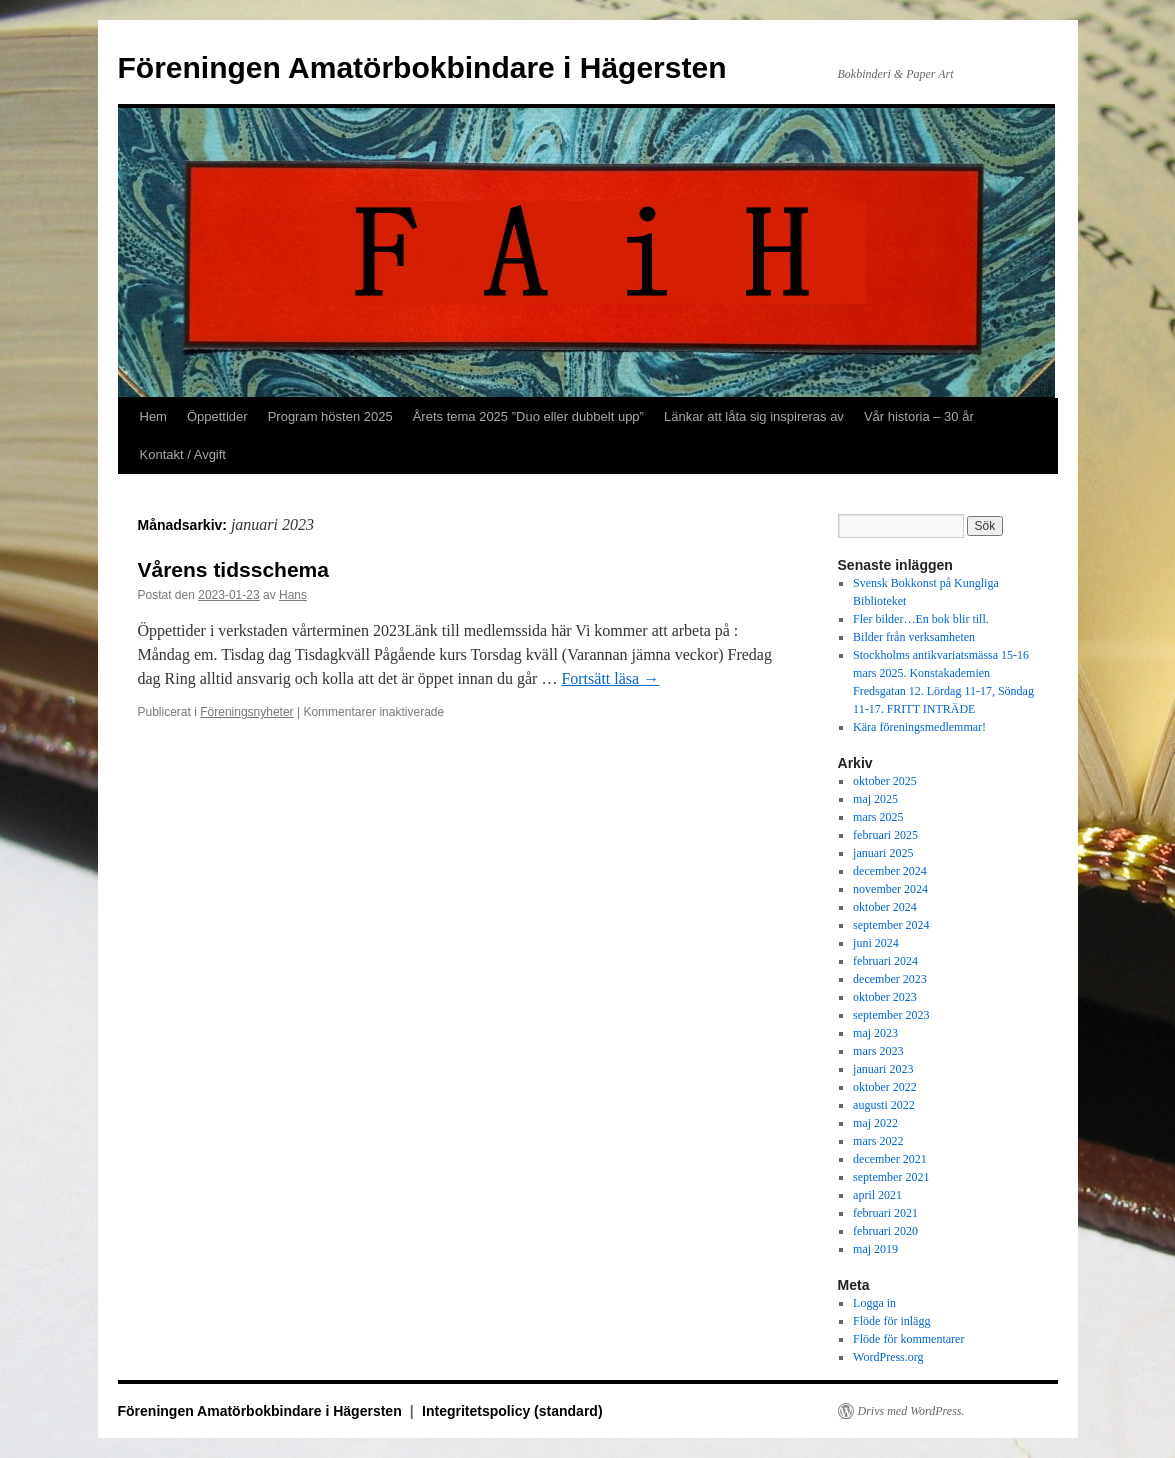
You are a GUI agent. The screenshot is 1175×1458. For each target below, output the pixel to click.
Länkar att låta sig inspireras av (754, 416)
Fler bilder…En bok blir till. (921, 619)
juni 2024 (876, 943)
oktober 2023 (885, 997)
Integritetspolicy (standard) (512, 1411)
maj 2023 (875, 1033)
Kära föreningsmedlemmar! (919, 727)
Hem (153, 416)
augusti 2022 (884, 1105)
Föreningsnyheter (246, 712)
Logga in (874, 1303)
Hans (293, 595)
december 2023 (890, 979)
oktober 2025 (885, 781)
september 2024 (891, 925)
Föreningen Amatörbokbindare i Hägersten (422, 67)
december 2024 (890, 871)
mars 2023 (878, 1051)
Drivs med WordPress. (911, 1411)
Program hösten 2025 (330, 416)
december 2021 (890, 1159)
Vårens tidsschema (233, 569)
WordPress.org (888, 1357)
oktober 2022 (885, 1087)
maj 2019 (875, 1249)
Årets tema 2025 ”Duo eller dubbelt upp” (528, 416)
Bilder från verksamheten (914, 637)
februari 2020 (885, 1231)
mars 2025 (878, 817)
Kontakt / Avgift (183, 454)
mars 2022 (878, 1141)
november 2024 (890, 889)
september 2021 (891, 1177)
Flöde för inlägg (891, 1321)
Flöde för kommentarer (908, 1339)
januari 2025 (883, 853)
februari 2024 (885, 961)
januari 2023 (883, 1069)
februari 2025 (885, 835)
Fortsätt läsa (610, 678)
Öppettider (217, 416)
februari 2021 (885, 1213)
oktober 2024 (885, 907)
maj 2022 (875, 1123)
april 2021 (877, 1195)
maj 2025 (875, 799)
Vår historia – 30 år (919, 416)
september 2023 (891, 1015)
